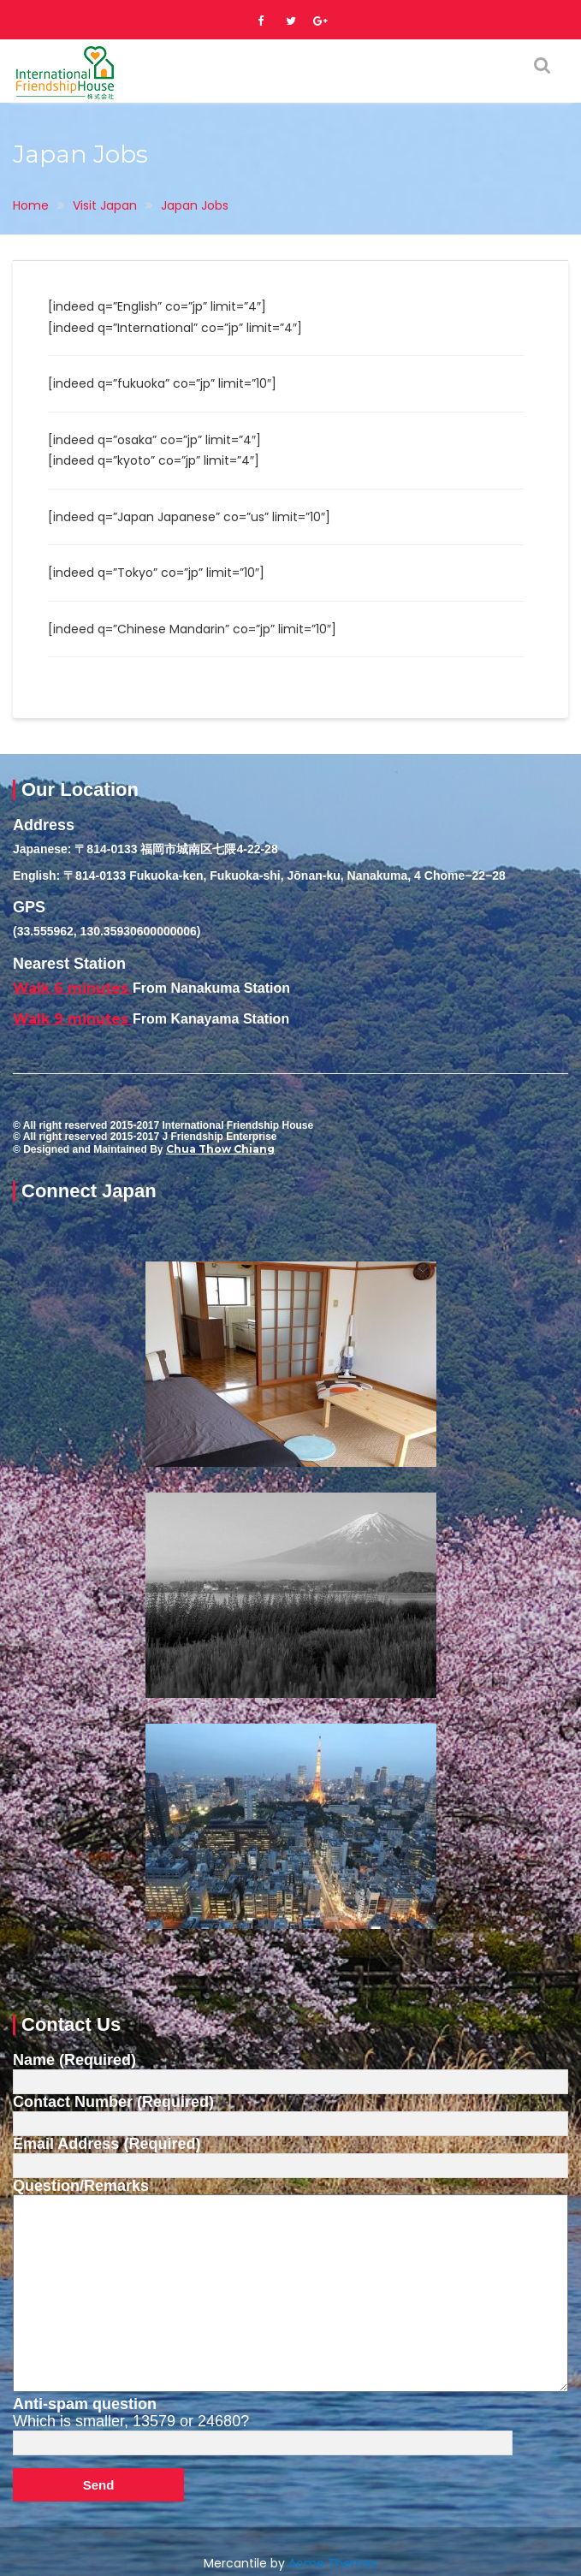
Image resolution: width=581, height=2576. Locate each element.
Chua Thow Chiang (220, 1149)
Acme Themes (332, 2563)
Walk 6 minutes (73, 988)
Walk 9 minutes (73, 1019)
